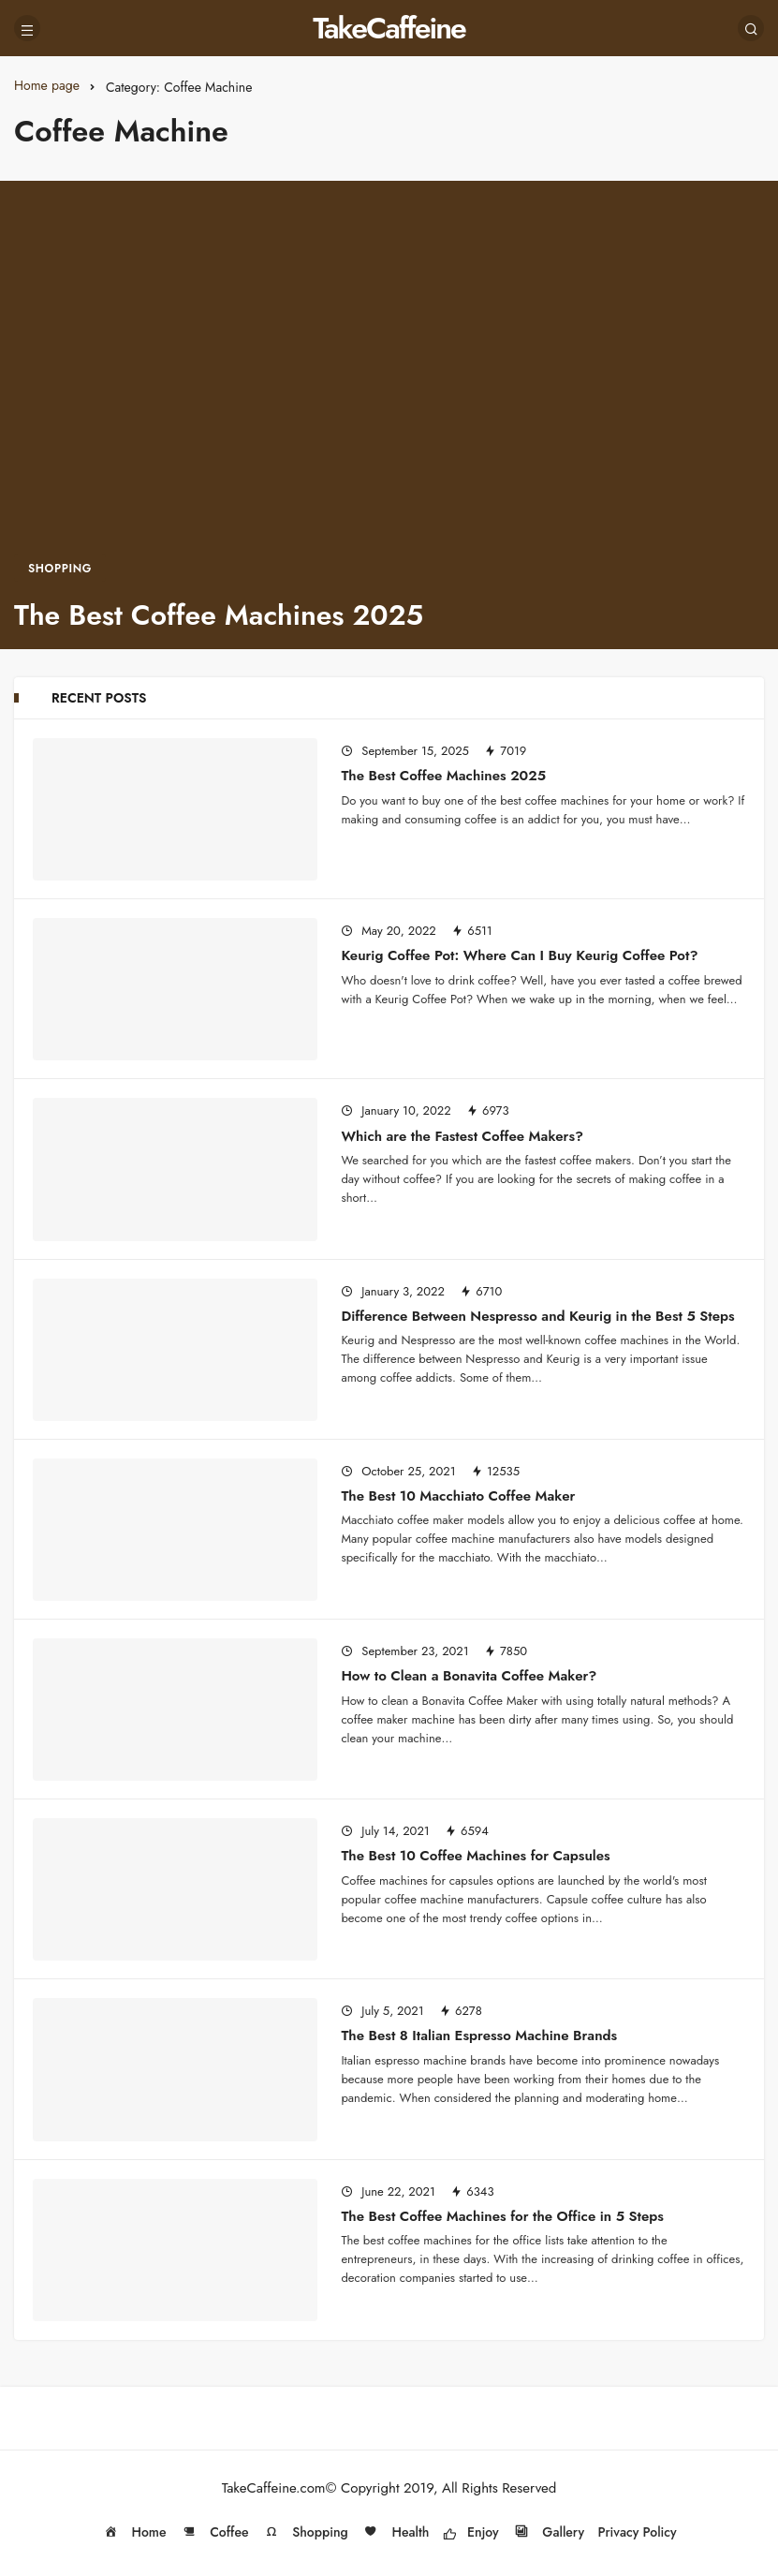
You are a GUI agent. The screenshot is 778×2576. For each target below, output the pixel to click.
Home (133, 2532)
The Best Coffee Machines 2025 (443, 775)
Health (395, 2532)
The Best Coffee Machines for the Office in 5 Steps (502, 2215)
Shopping (305, 2532)
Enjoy (471, 2532)
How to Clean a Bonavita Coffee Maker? (468, 1676)
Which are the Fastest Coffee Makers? (462, 1135)
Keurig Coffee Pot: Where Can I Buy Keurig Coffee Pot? (519, 955)
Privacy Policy (637, 2532)
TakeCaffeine (389, 28)
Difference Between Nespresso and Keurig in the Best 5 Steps (537, 1315)
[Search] (751, 28)
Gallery (548, 2532)
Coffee (214, 2532)
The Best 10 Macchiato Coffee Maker (458, 1496)
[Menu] (27, 28)
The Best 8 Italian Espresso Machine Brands (479, 2035)
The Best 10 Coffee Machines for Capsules (475, 1855)
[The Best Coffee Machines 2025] (389, 415)
